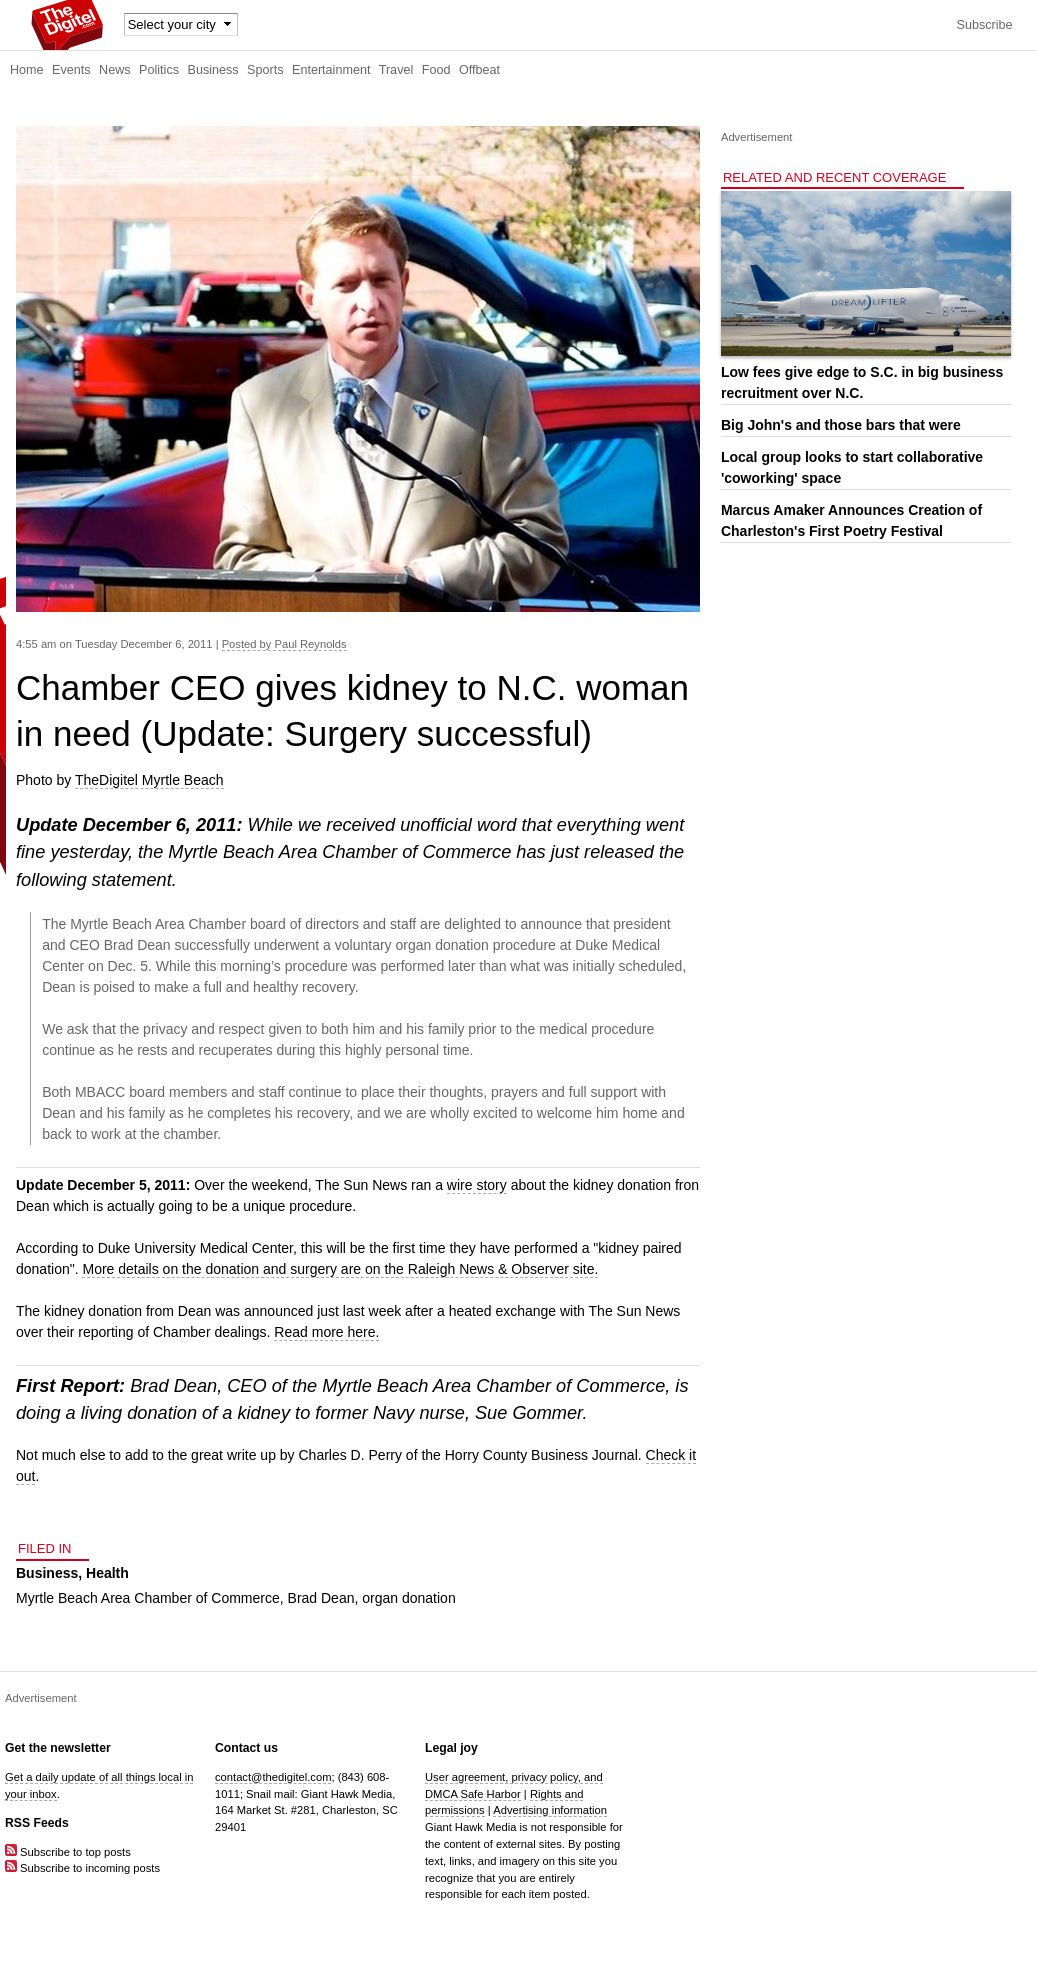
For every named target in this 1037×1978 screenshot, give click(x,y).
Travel (396, 70)
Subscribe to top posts (68, 1852)
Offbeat (479, 70)
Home (27, 70)
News (115, 70)
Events (71, 70)
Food (436, 70)
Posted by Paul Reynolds (284, 644)
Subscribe (984, 25)
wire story (477, 1185)
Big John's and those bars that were (841, 425)
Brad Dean (321, 1598)
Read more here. (326, 1332)
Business (213, 70)
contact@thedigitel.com (273, 1777)
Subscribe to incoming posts (82, 1868)
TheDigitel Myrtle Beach (149, 780)
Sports (265, 70)
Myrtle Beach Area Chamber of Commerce (148, 1598)
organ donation (408, 1598)
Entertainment (331, 70)
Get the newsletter (58, 1748)
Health (107, 1573)
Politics (159, 70)
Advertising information (550, 1810)
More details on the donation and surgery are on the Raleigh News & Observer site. (340, 1269)
